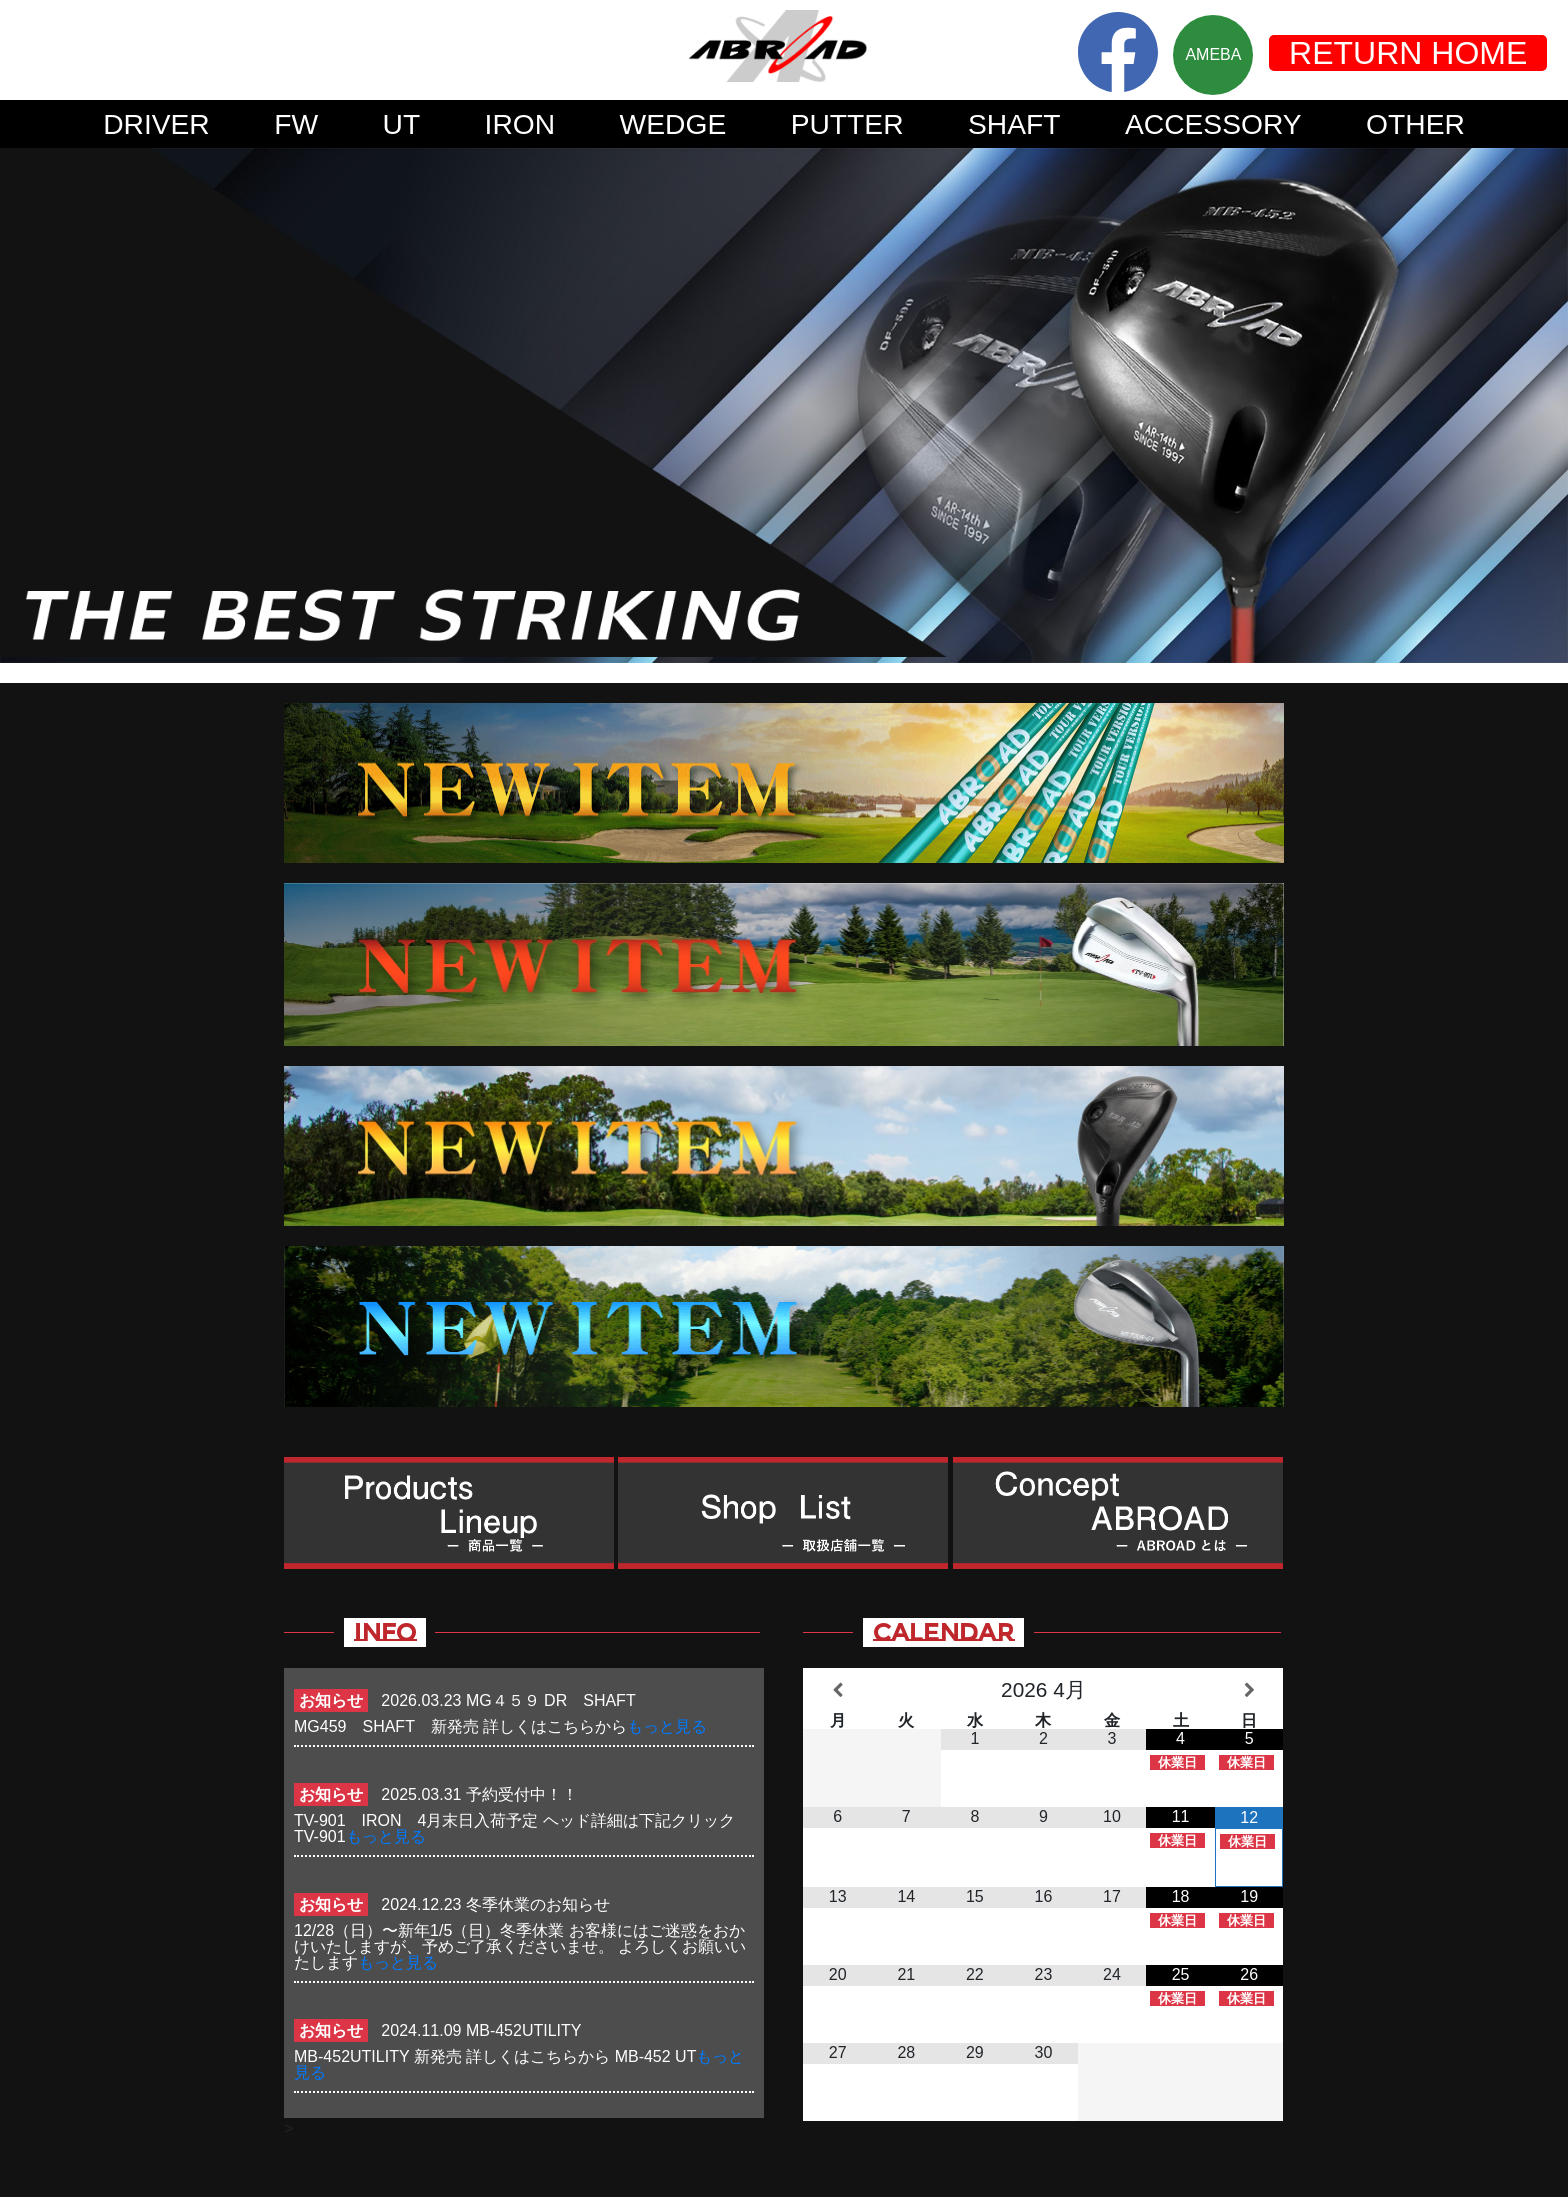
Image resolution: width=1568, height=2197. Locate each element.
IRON (520, 124)
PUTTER (847, 124)
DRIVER (156, 124)
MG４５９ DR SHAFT (558, 1700)
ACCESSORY (1213, 124)
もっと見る (667, 1726)
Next (1542, 405)
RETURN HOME (1408, 53)
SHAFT (1014, 124)
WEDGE (673, 124)
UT (402, 124)
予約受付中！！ (522, 1794)
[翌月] (1249, 1690)
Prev (26, 405)
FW (296, 124)
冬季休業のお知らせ (538, 1904)
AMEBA (1213, 54)
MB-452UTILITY (524, 2030)
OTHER (1415, 124)
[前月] (837, 1690)
